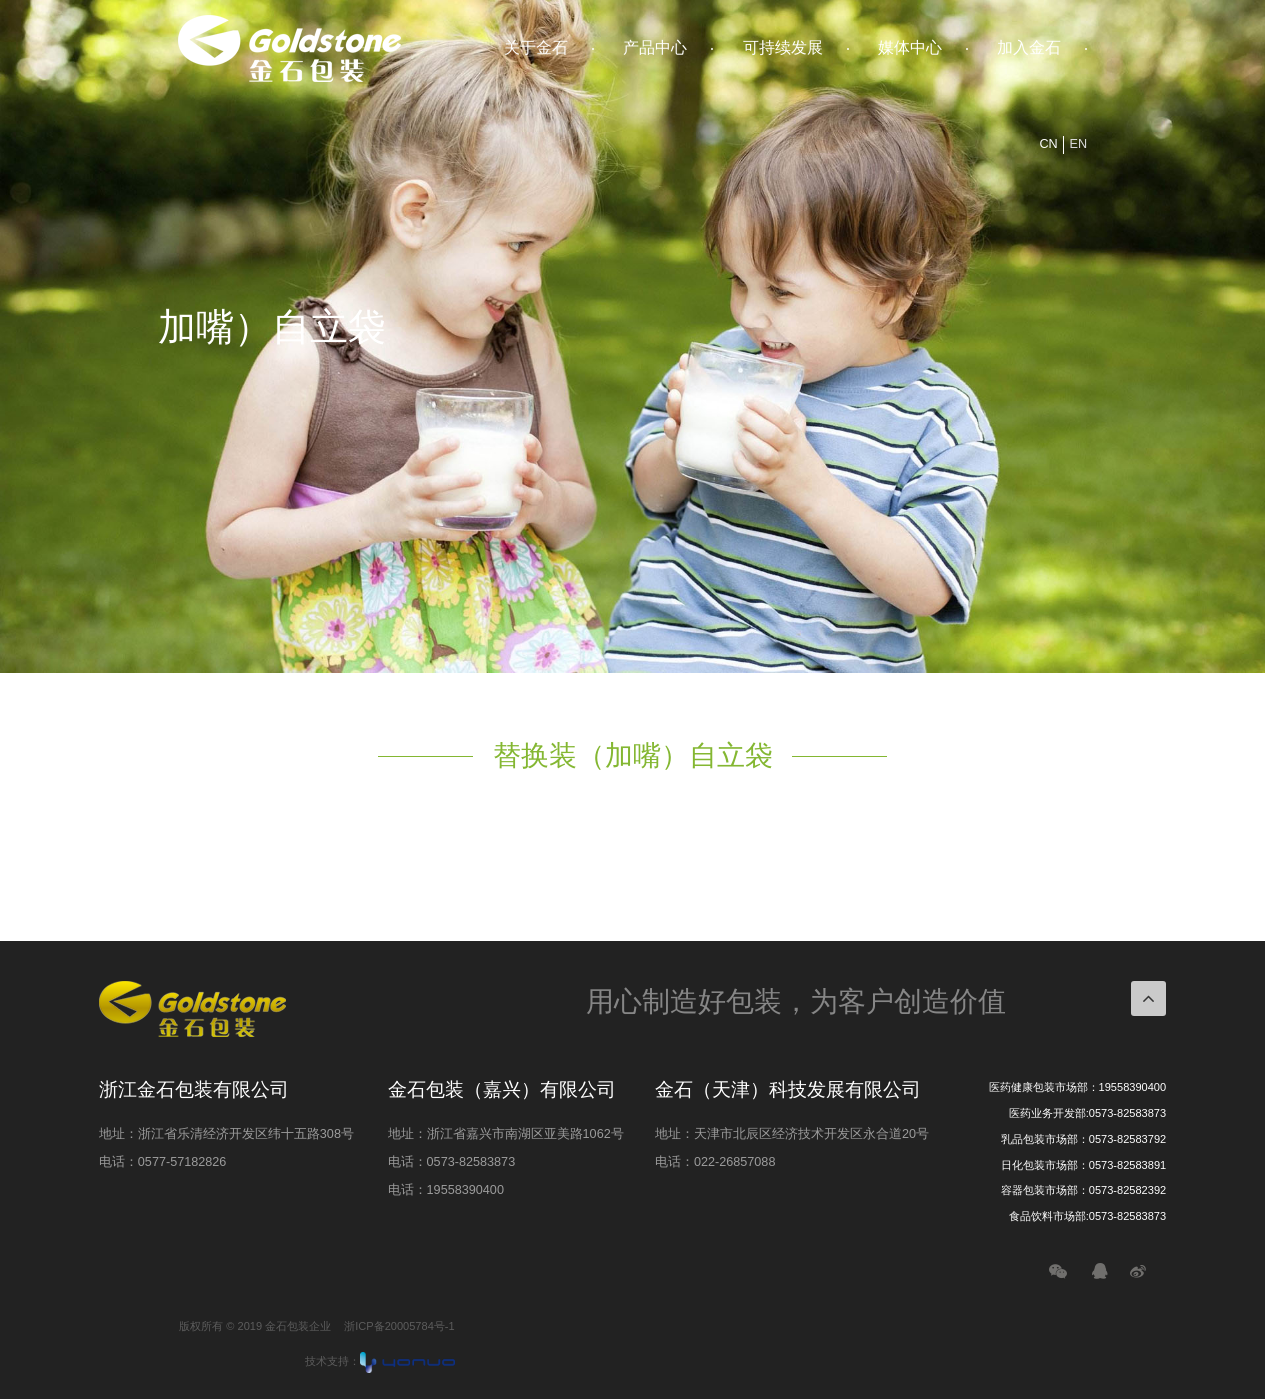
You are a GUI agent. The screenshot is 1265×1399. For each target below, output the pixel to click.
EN (1079, 144)
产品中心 (655, 47)
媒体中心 (910, 47)
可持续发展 (783, 47)
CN (1048, 144)
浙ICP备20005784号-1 (399, 1326)
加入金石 (1029, 47)
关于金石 (536, 47)
